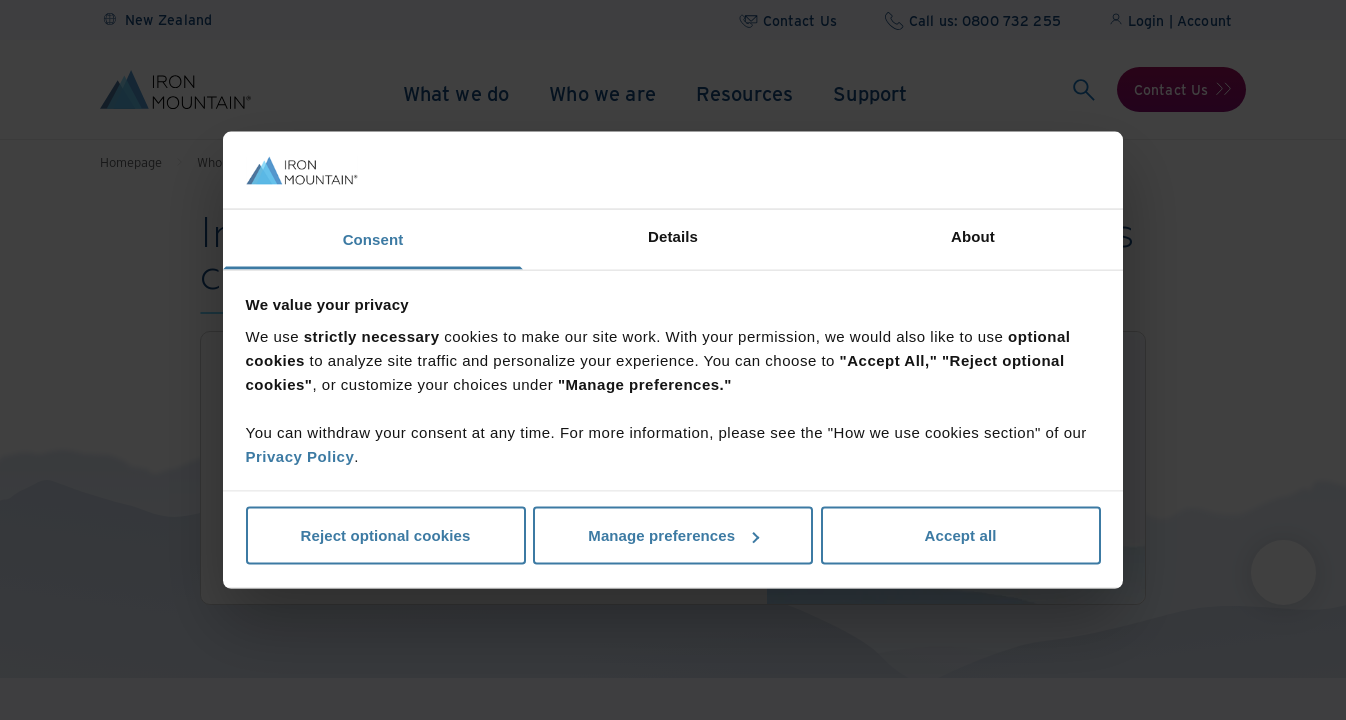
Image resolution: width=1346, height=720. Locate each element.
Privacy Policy (300, 455)
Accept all (961, 535)
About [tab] (973, 235)
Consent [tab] (373, 238)
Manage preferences (673, 535)
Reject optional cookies (386, 535)
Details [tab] (673, 235)
